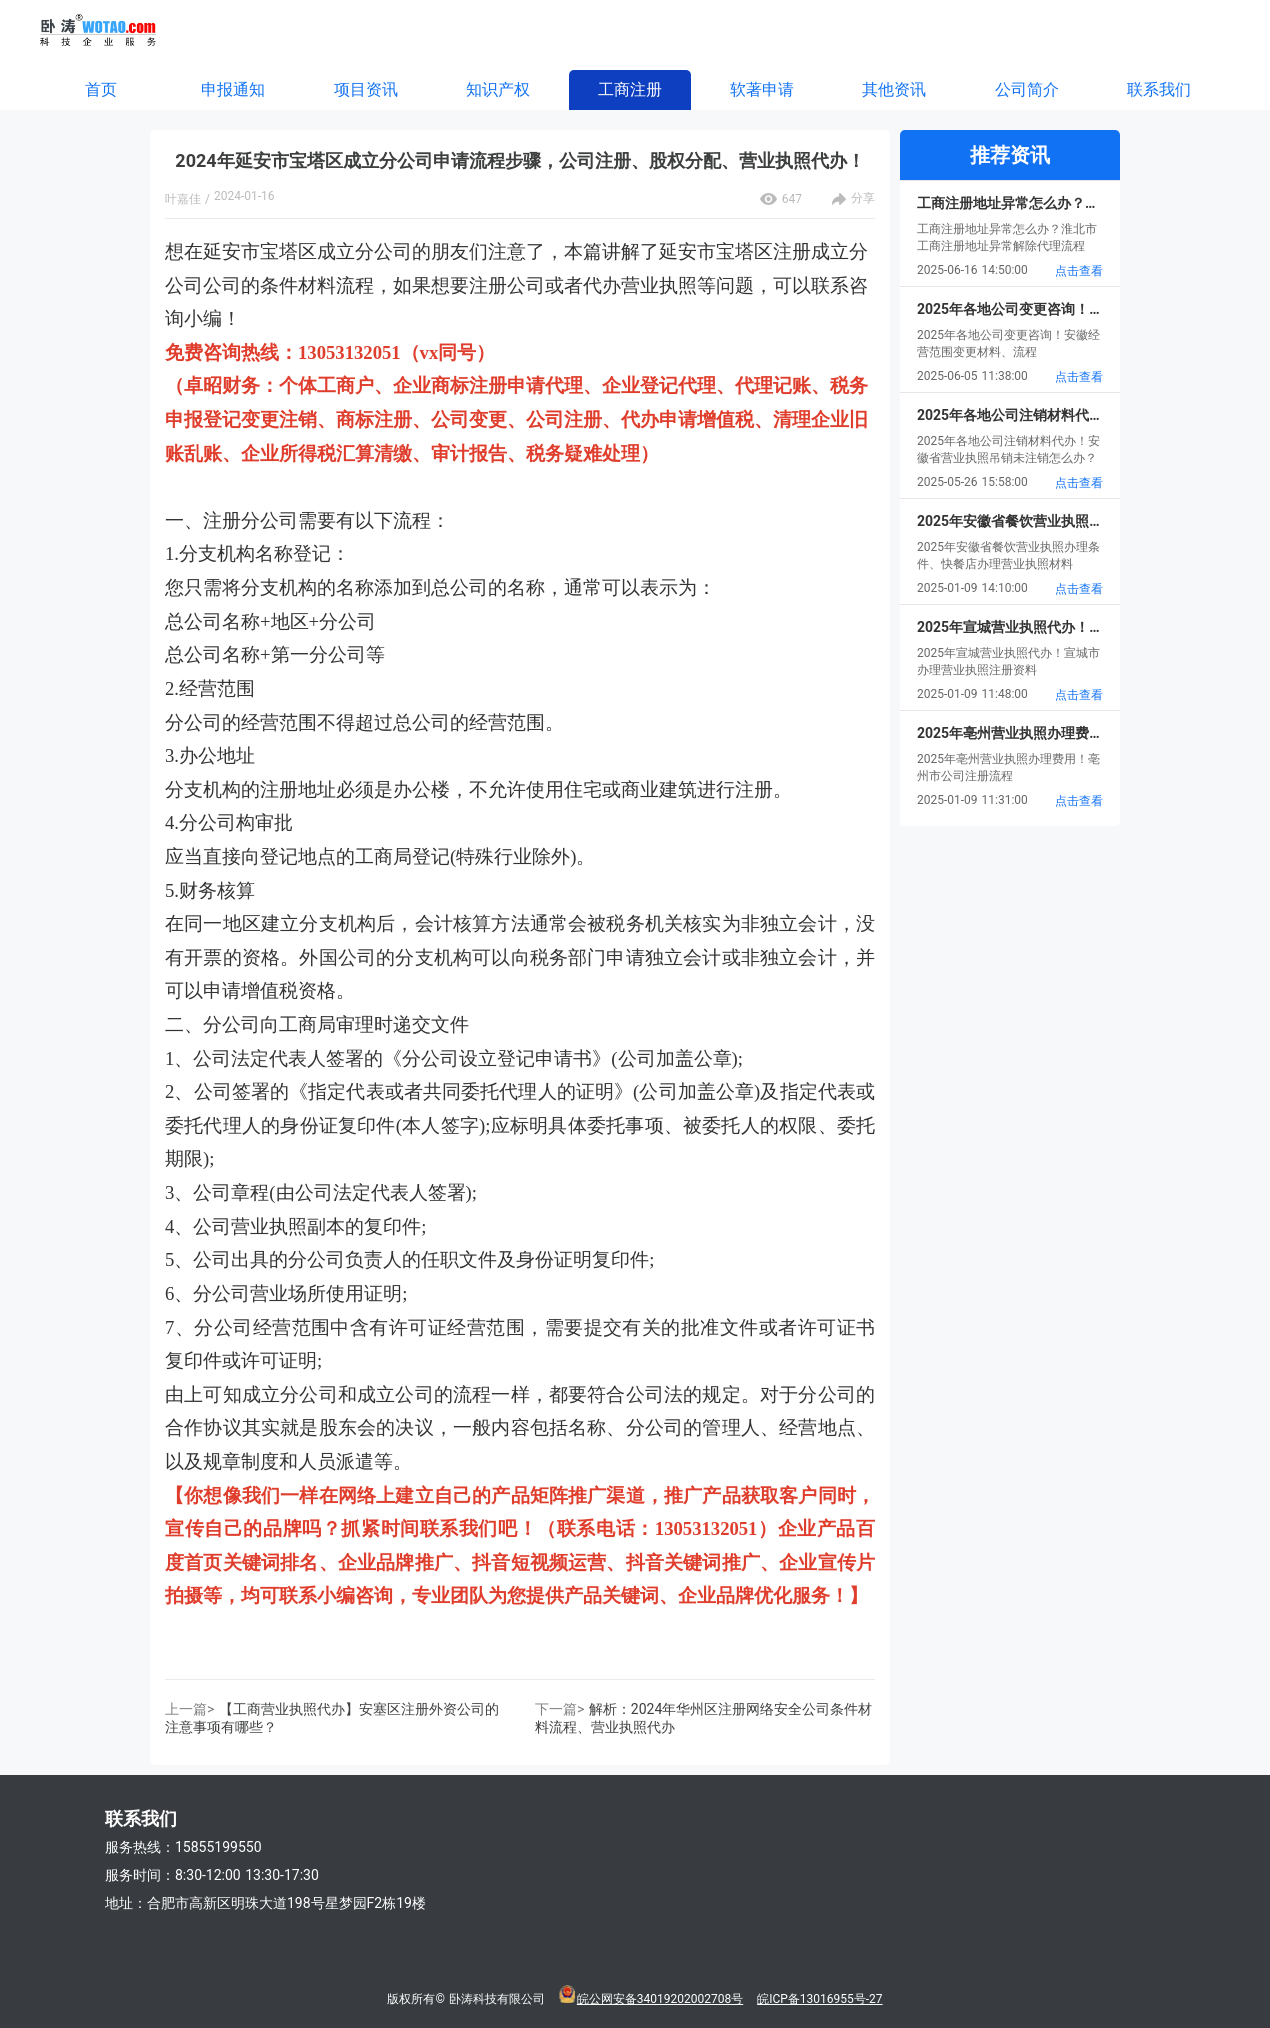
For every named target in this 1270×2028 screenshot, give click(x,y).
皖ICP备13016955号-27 (819, 1999)
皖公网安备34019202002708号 (660, 1999)
